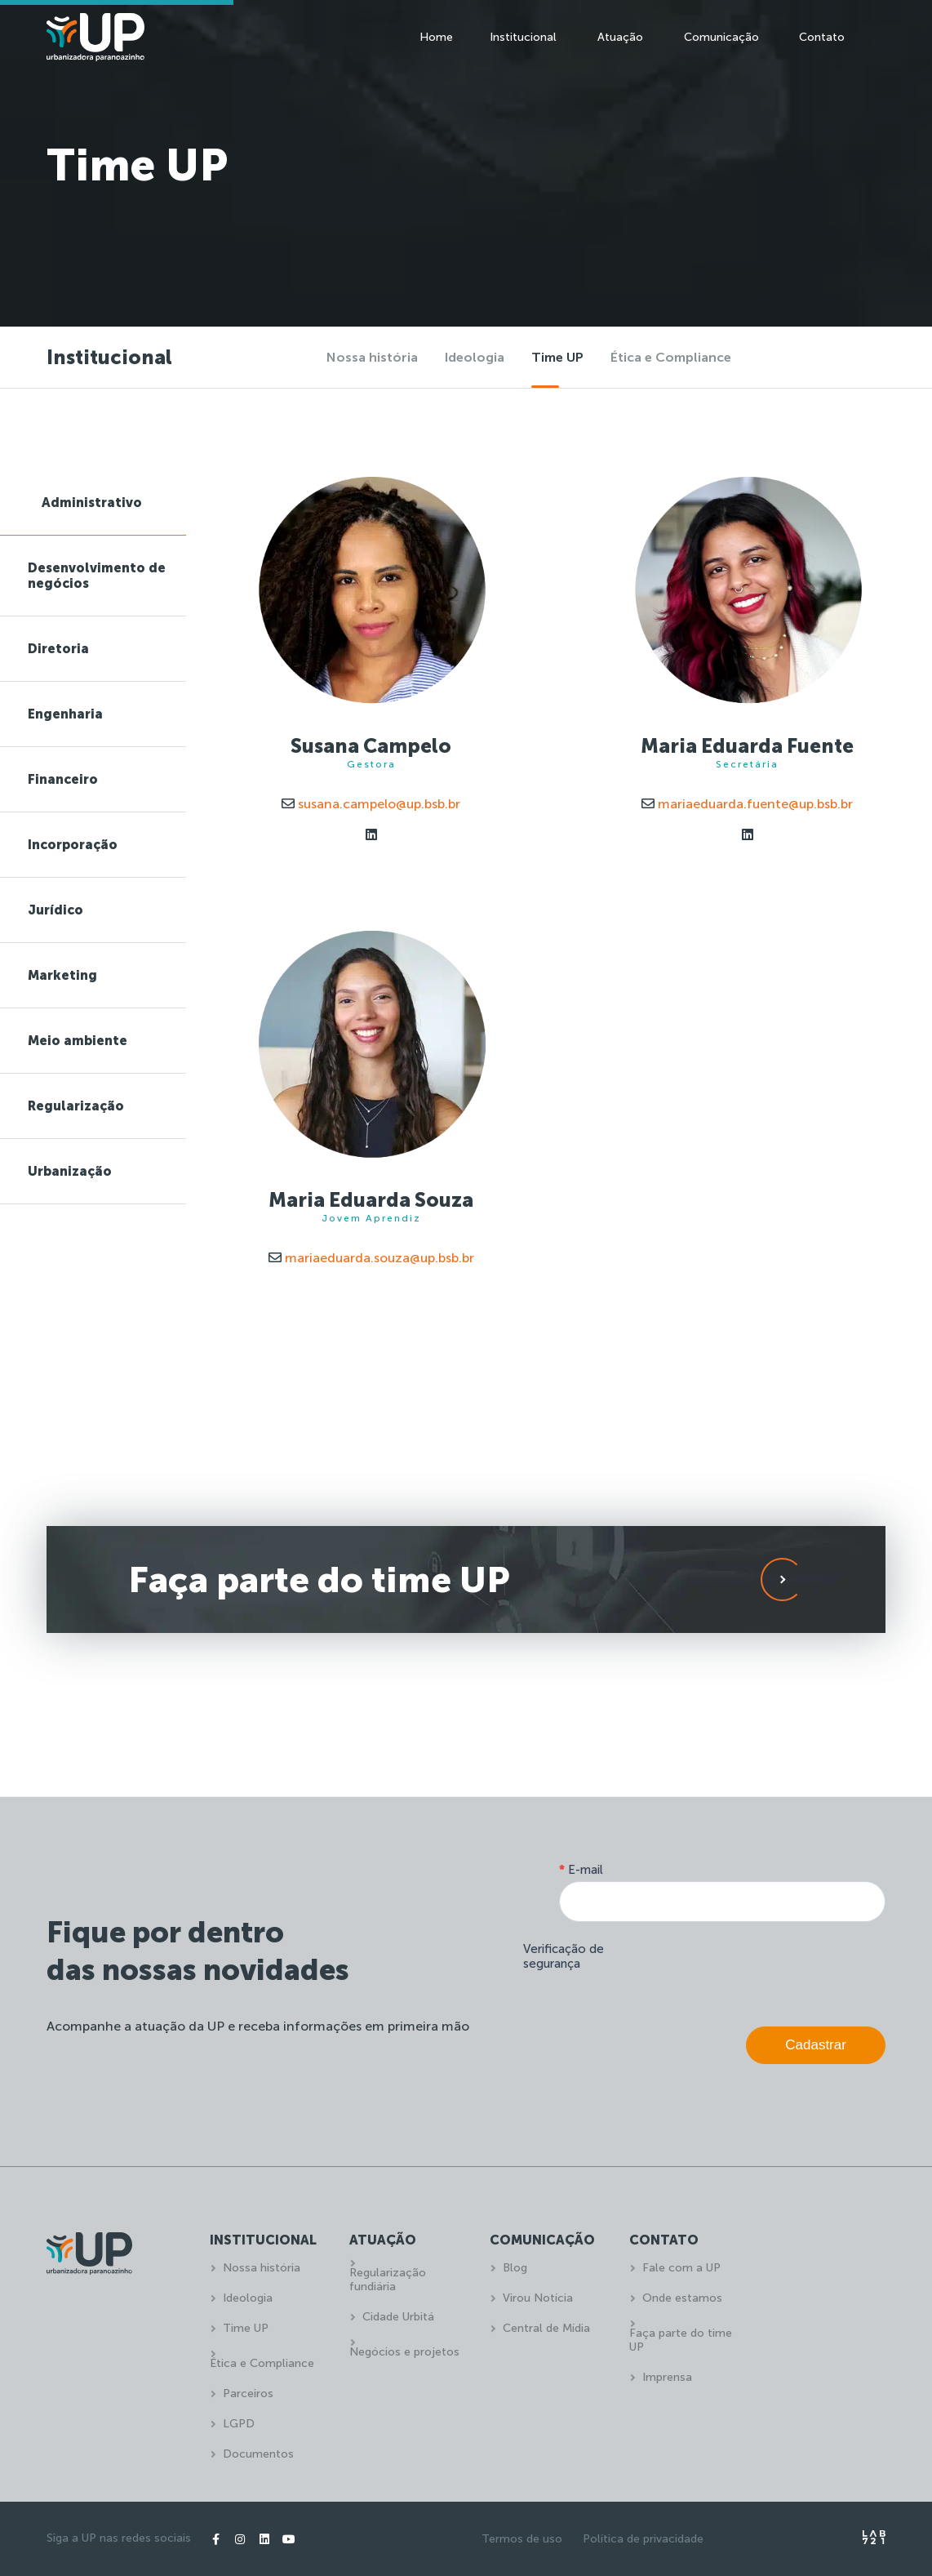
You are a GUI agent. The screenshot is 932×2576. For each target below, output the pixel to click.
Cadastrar (815, 2045)
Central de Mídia (546, 2328)
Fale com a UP (681, 2268)
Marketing (62, 975)
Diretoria (58, 648)
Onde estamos (682, 2298)
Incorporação (73, 844)
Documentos (258, 2454)
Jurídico (55, 910)
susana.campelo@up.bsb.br (371, 804)
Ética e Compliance (670, 357)
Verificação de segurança (563, 1956)
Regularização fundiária (387, 2279)
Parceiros (248, 2393)
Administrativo (92, 502)
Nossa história (372, 357)
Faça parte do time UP (680, 2340)
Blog (515, 2268)
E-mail (581, 1869)
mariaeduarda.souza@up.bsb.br (371, 1258)
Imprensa (667, 2377)
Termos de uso (522, 2539)
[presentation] (761, 1970)
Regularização (76, 1106)
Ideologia (474, 357)
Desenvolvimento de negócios (97, 575)
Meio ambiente (77, 1040)
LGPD (239, 2424)
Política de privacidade (643, 2539)
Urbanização (70, 1171)
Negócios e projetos (404, 2352)
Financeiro (63, 779)
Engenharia (65, 714)
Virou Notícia (538, 2298)
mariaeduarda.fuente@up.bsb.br (747, 804)
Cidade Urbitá (398, 2317)
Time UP (557, 357)
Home (436, 37)
